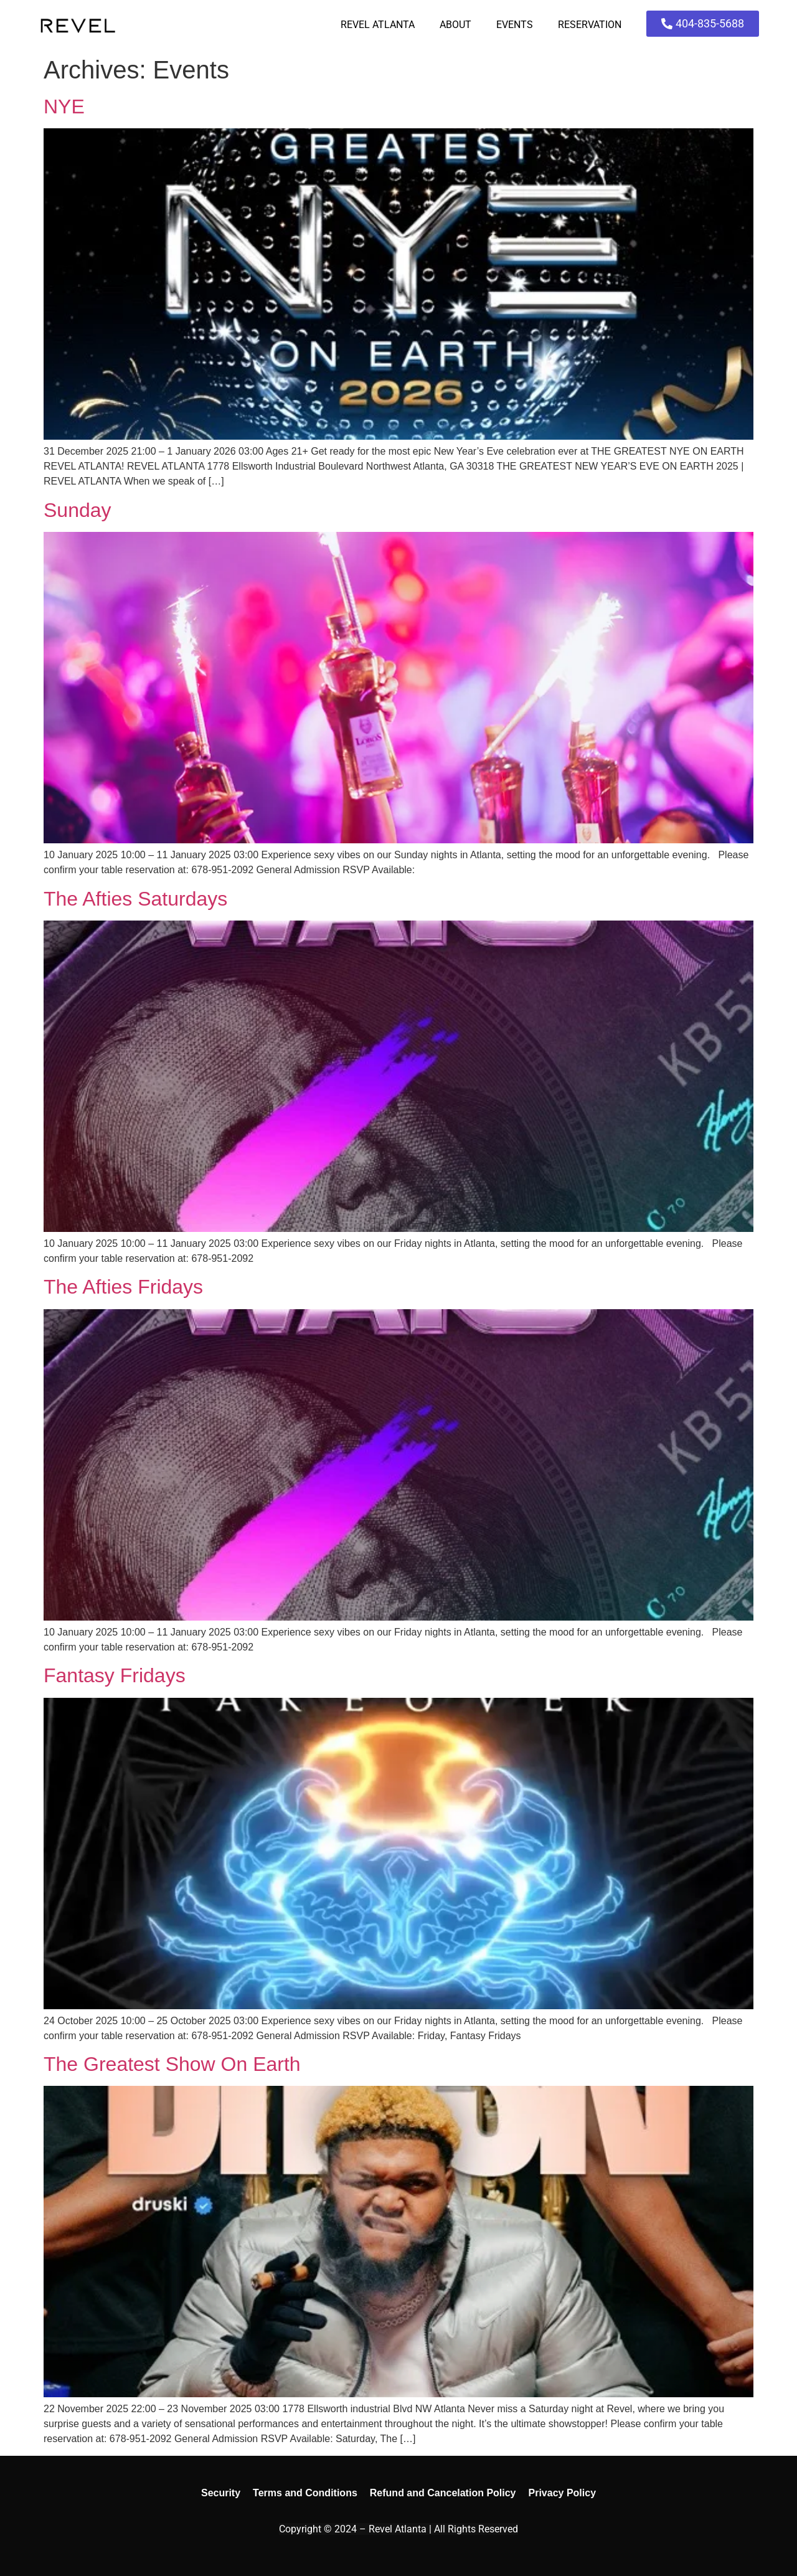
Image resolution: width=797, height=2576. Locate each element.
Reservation (589, 25)
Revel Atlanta (378, 25)
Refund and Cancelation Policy (443, 2493)
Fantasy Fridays (115, 1675)
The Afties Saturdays (135, 899)
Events (514, 25)
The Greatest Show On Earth (172, 2064)
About (455, 25)
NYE (64, 106)
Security (220, 2493)
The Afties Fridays (123, 1287)
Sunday (77, 510)
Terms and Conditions (305, 2493)
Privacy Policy (563, 2493)
